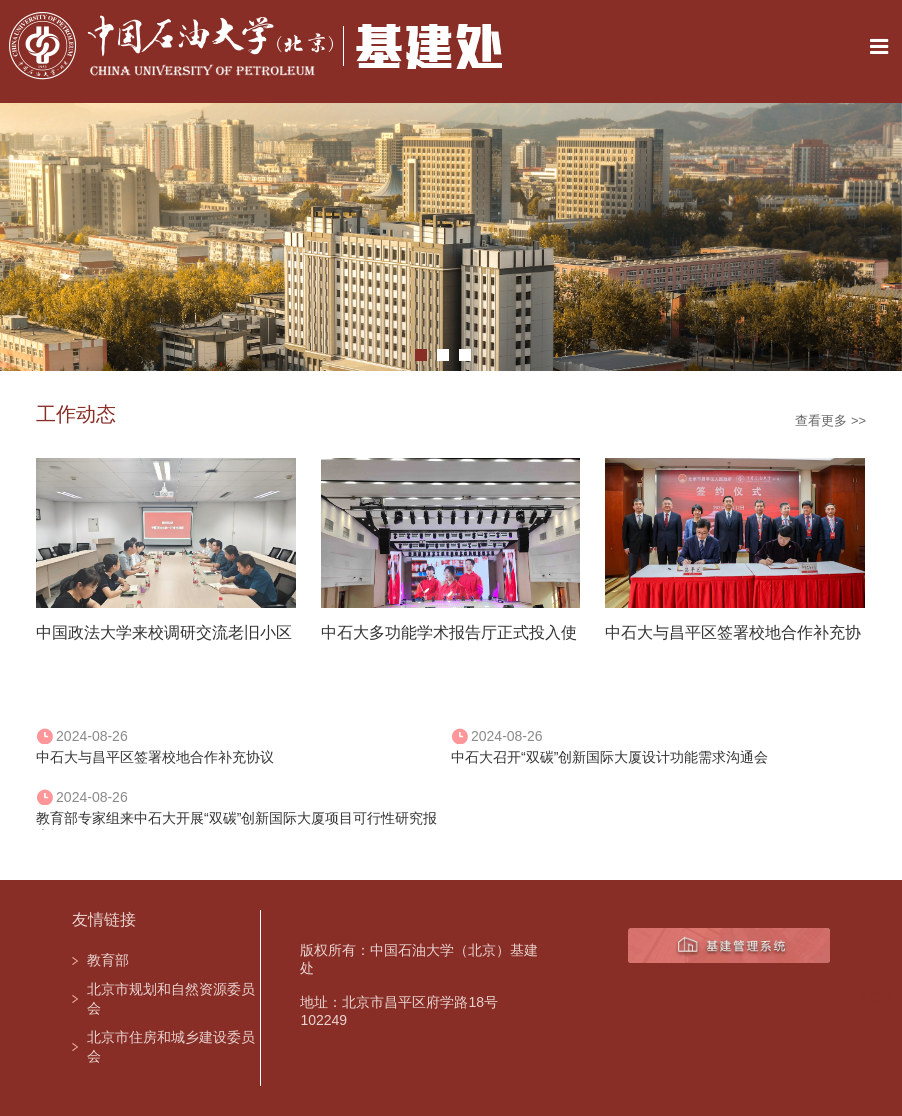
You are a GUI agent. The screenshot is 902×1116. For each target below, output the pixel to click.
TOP (875, 986)
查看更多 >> (830, 420)
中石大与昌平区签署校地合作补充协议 (155, 757)
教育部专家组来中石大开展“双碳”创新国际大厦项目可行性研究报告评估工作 (236, 820)
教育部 (108, 960)
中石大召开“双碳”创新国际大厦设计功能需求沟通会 (609, 757)
